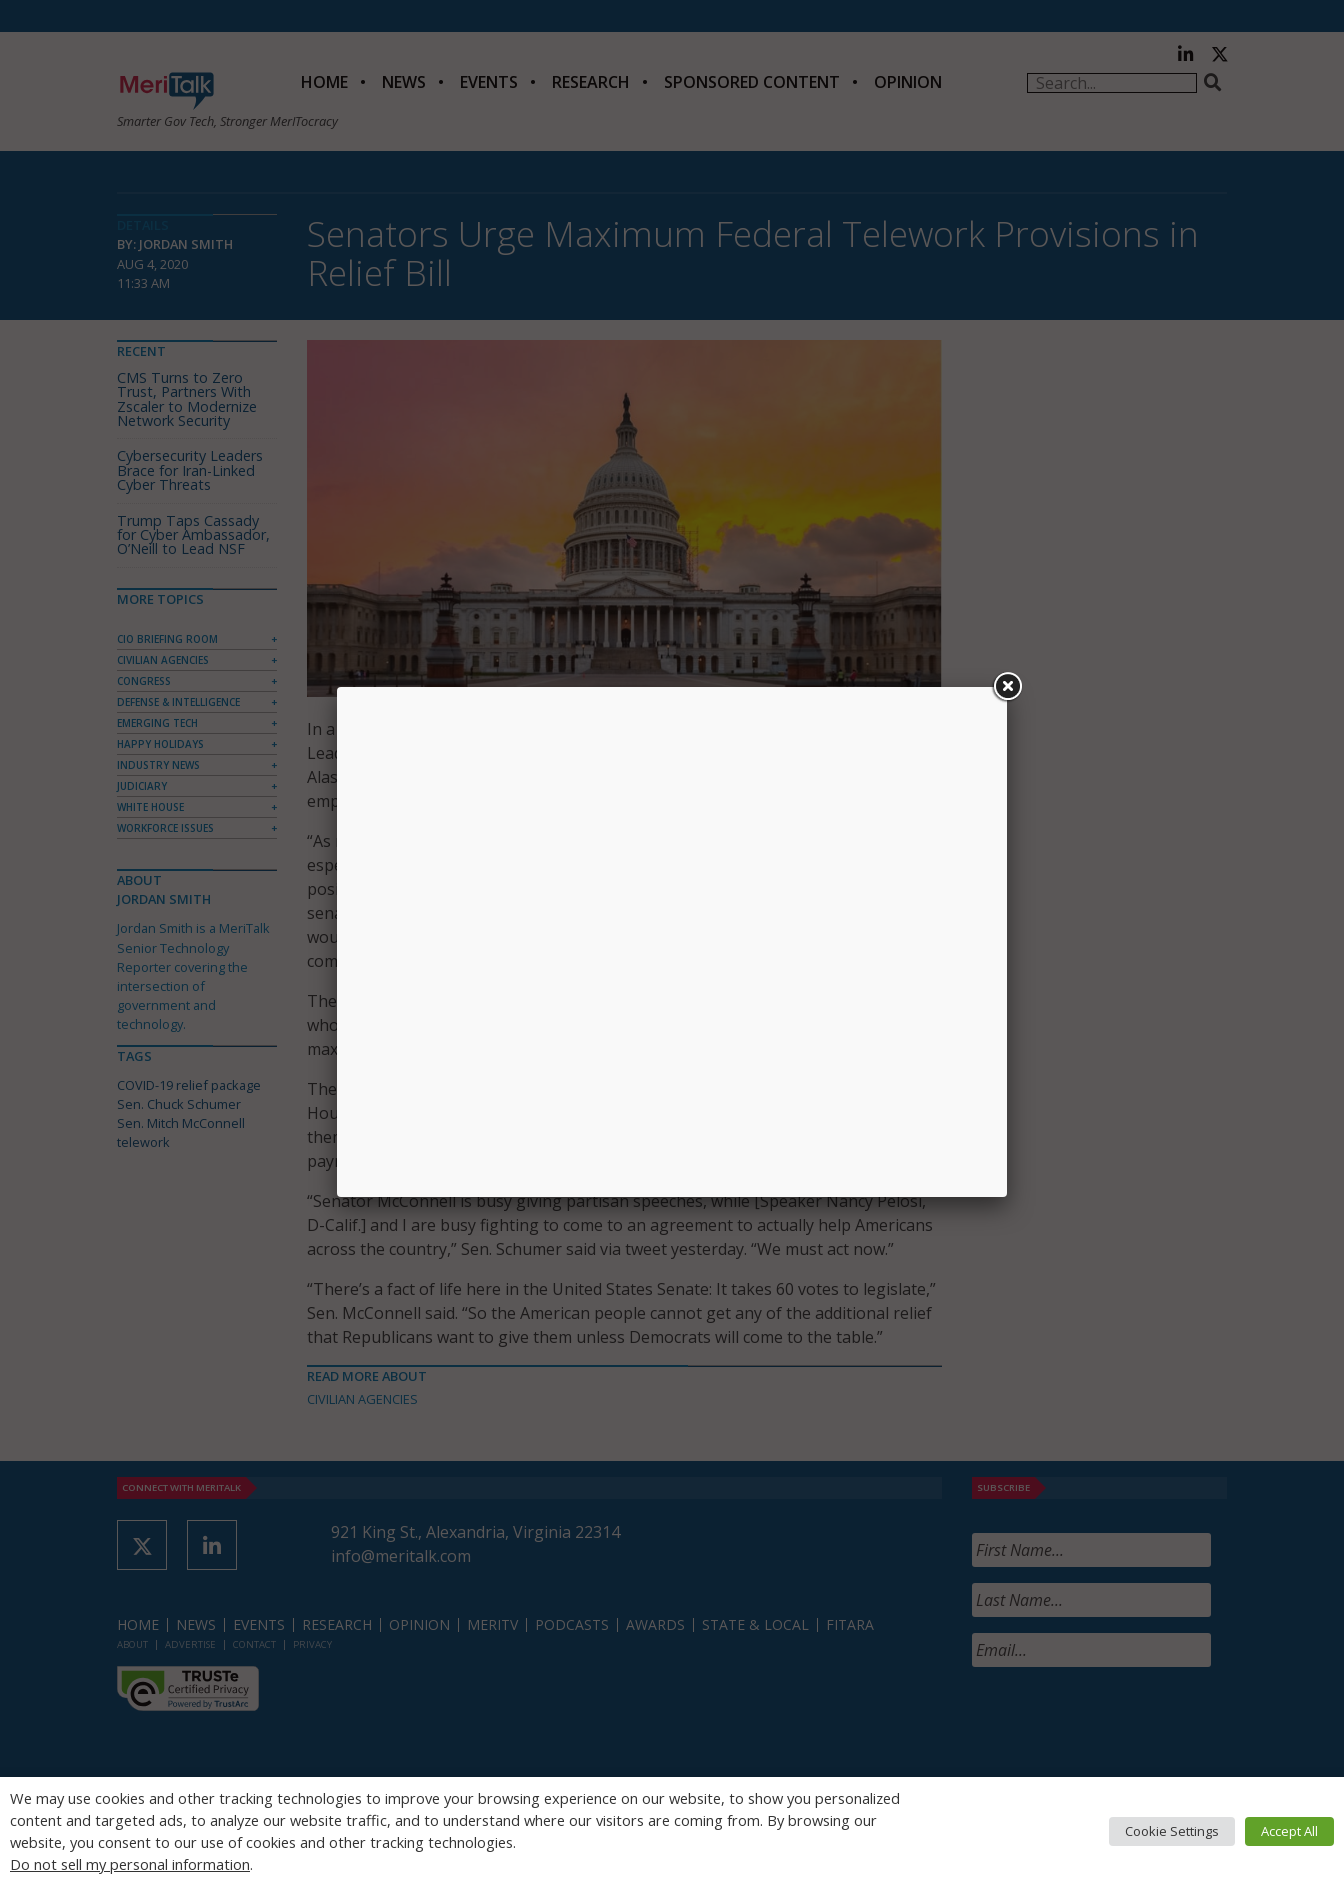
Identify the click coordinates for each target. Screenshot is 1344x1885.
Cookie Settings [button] (1172, 1831)
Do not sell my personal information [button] (130, 1864)
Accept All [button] (1289, 1831)
